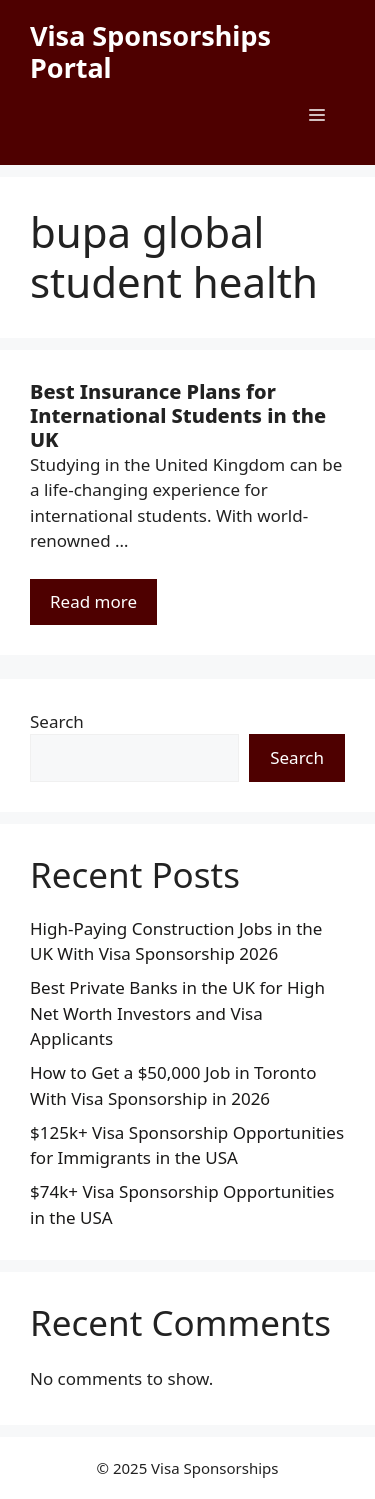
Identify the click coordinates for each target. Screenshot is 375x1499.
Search (57, 721)
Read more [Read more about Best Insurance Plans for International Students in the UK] (93, 601)
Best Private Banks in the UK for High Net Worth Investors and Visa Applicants (177, 1013)
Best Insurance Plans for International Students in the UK (178, 415)
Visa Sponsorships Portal (150, 51)
